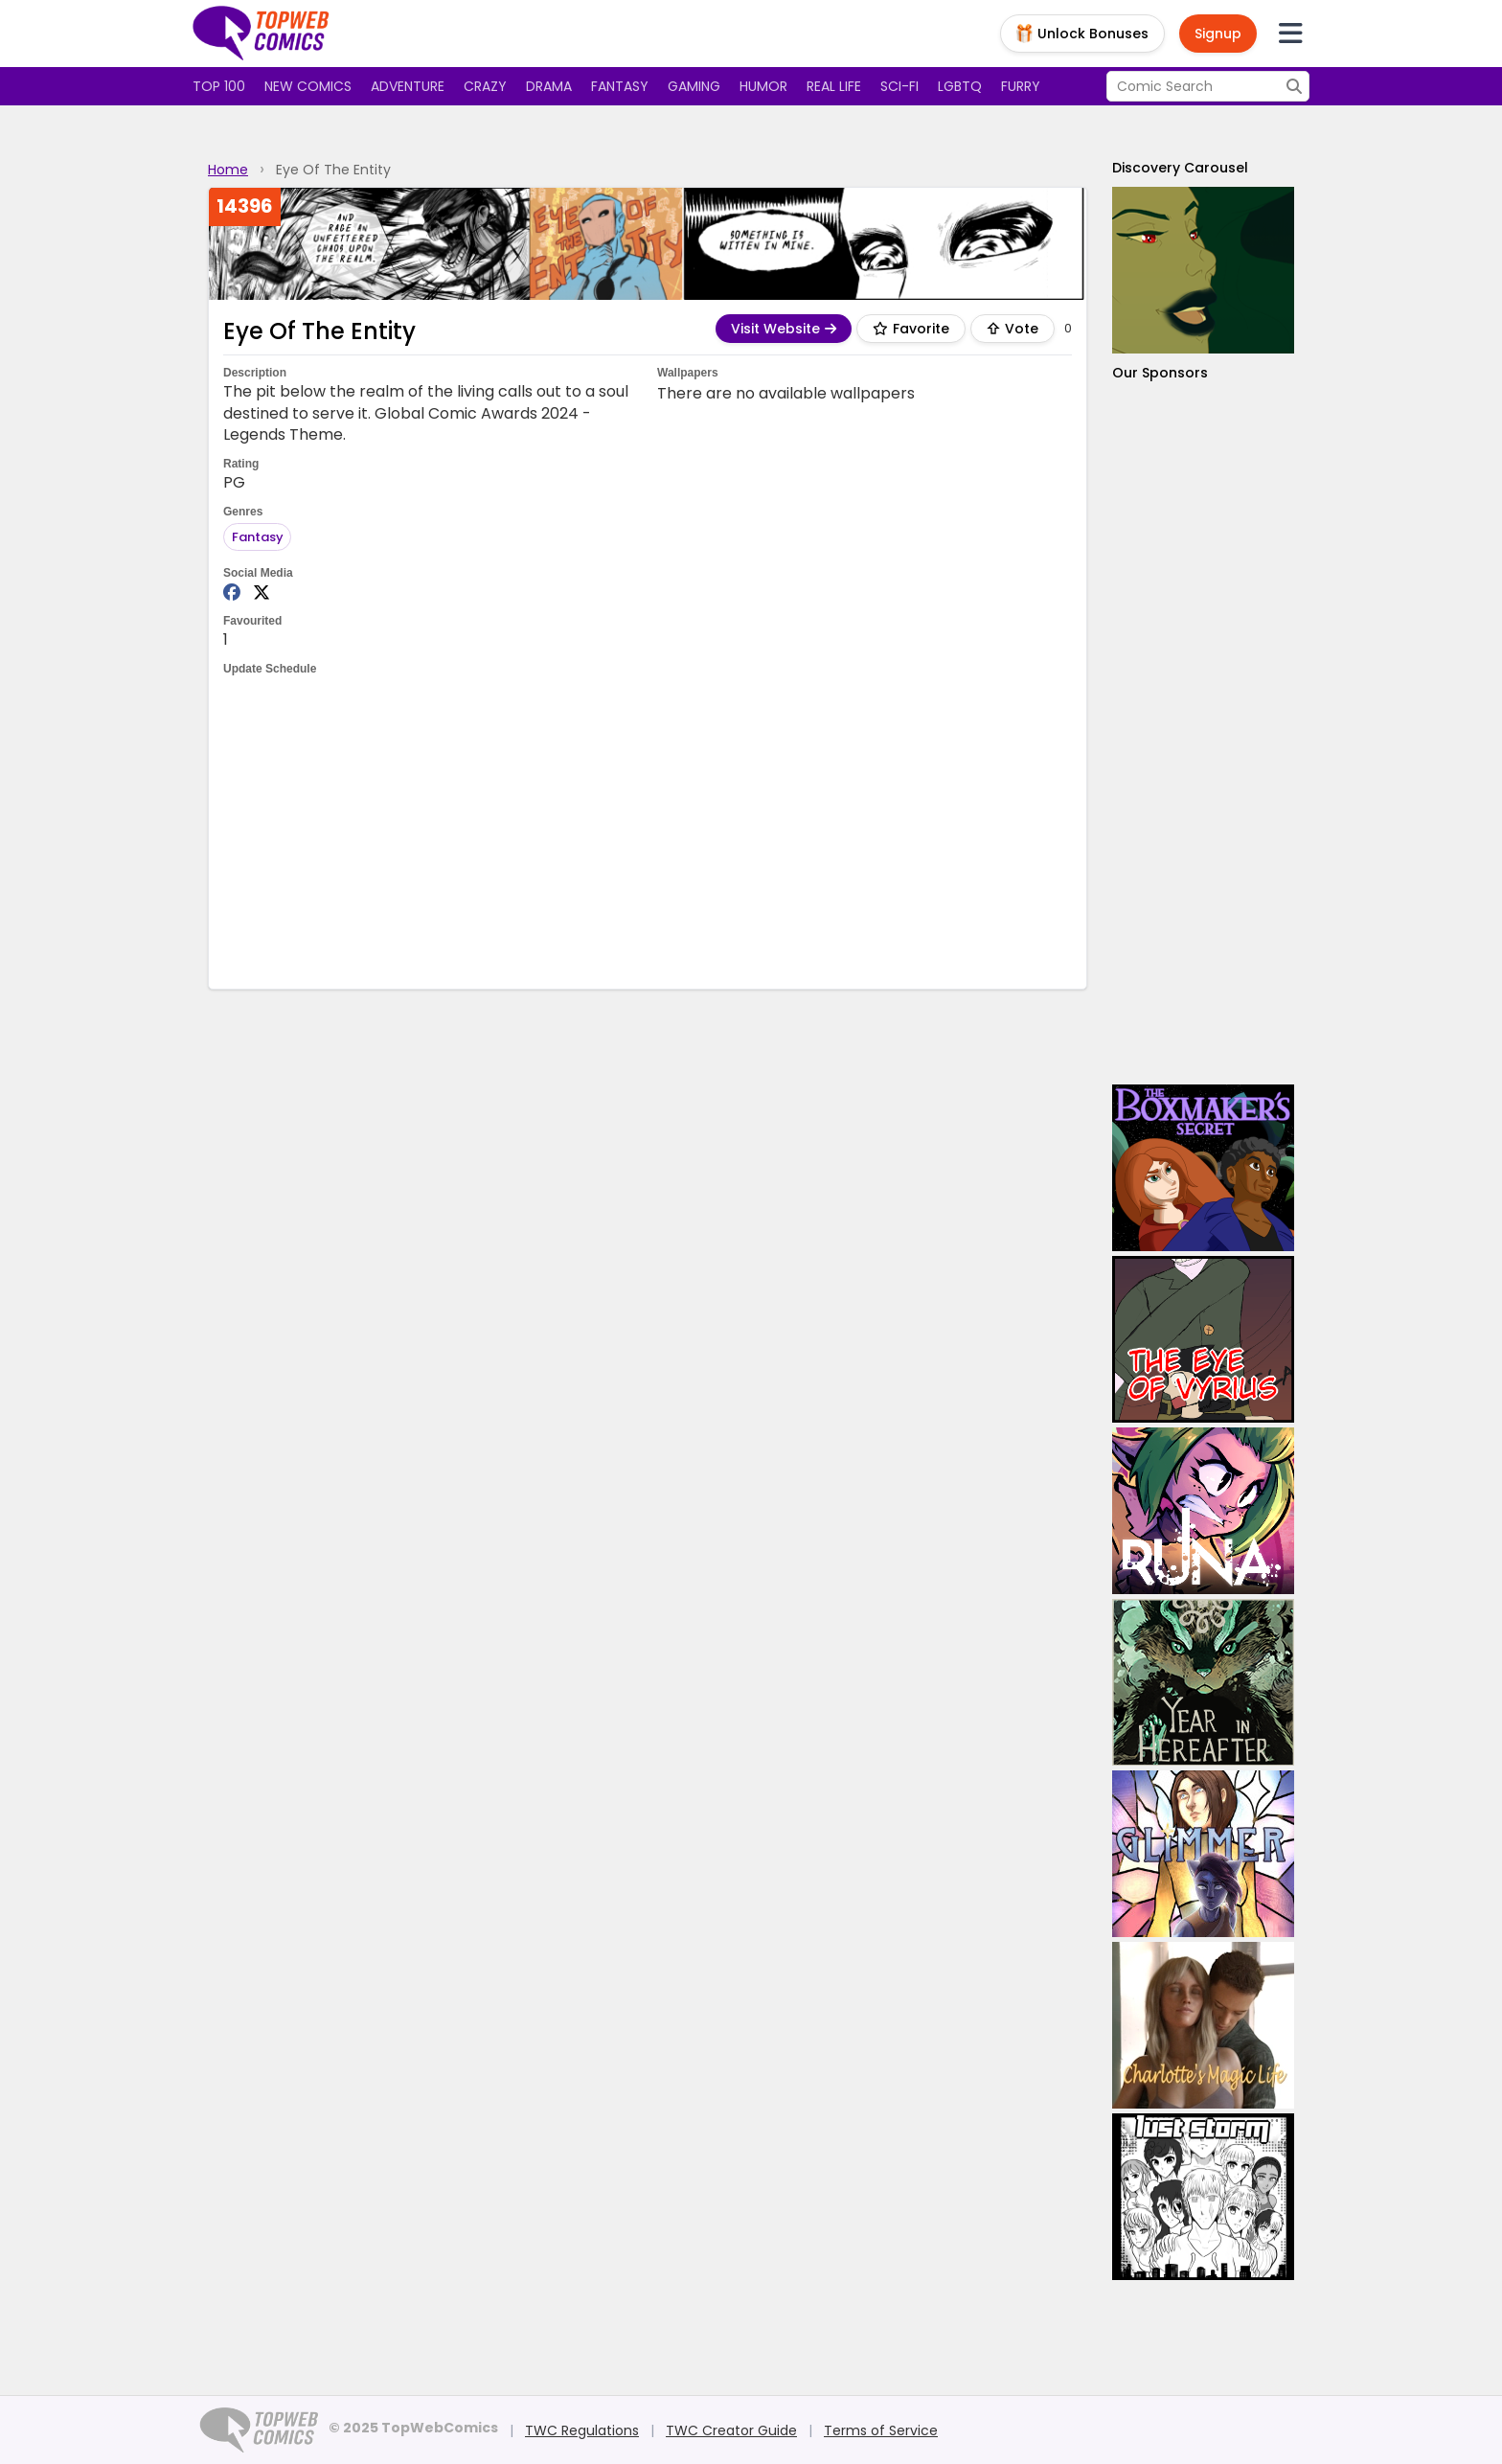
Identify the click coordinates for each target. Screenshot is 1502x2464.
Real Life (834, 86)
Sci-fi (899, 86)
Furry (1020, 86)
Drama (549, 86)
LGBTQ (960, 86)
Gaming (694, 86)
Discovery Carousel (1180, 167)
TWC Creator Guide (731, 2430)
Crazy (485, 86)
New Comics (308, 86)
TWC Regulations (582, 2430)
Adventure (407, 86)
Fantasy (620, 86)
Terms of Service (881, 2430)
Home (228, 169)
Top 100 (219, 86)
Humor (763, 86)
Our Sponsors (1160, 372)
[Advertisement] (647, 830)
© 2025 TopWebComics (413, 2427)
